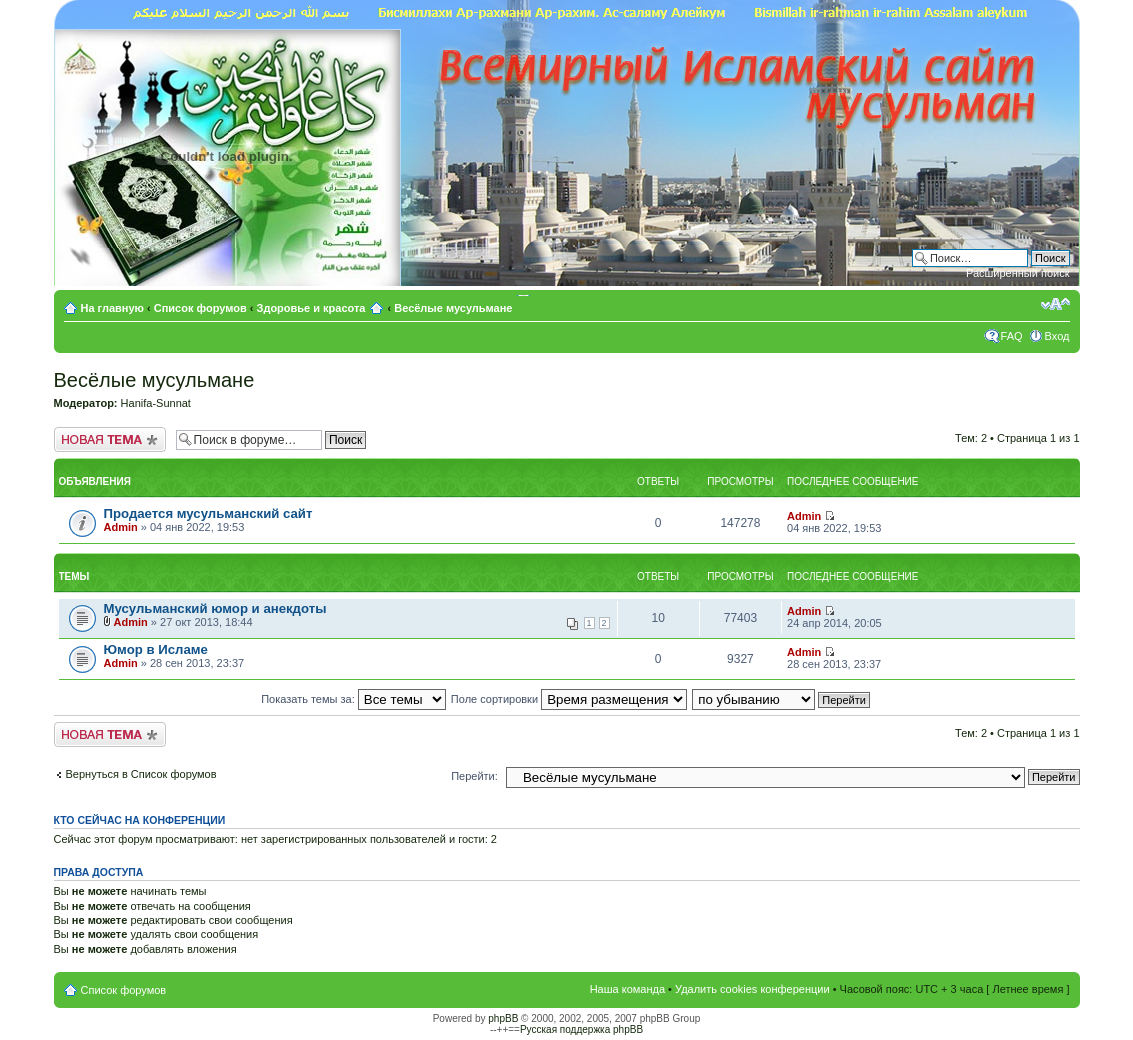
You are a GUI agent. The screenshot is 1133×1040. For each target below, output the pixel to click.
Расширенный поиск (1018, 273)
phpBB (503, 1018)
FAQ (1012, 336)
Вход (1057, 336)
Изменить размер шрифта (1055, 304)
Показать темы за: (353, 699)
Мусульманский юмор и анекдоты (215, 608)
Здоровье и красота (311, 308)
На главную (114, 308)
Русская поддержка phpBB (581, 1029)
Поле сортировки (569, 699)
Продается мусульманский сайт (208, 513)
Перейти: (474, 776)
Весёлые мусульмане (453, 308)
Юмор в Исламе (156, 649)
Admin (121, 527)
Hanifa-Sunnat (156, 403)
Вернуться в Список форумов (141, 774)
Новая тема (110, 439)
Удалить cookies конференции (752, 989)
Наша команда (627, 989)
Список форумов (200, 308)
